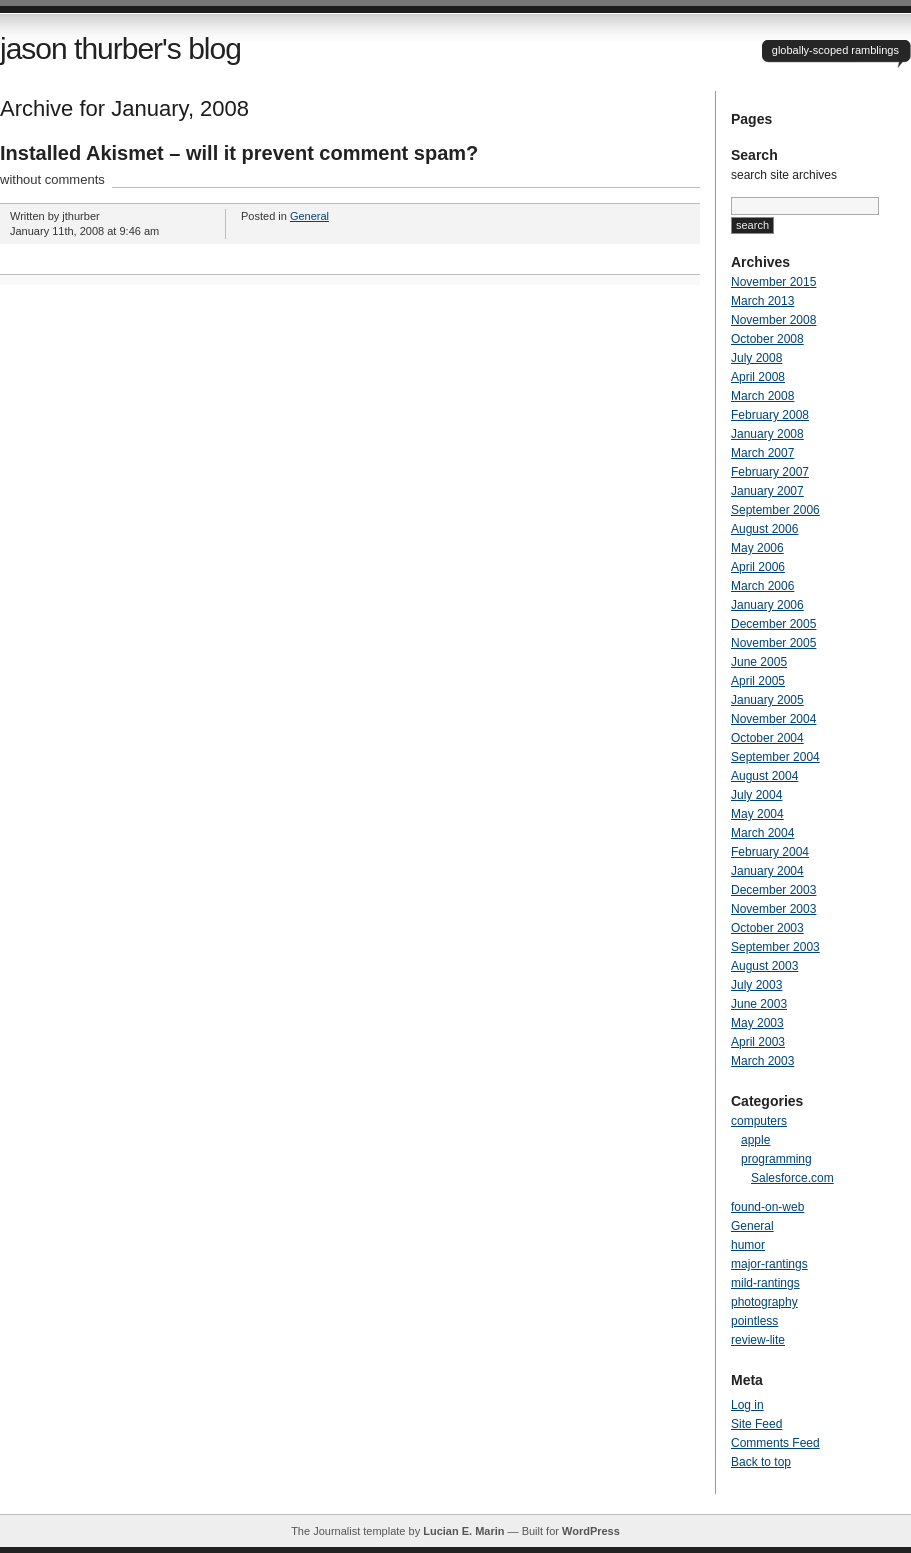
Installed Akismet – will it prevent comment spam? (239, 153)
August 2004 (764, 776)
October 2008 (767, 339)
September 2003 (775, 947)
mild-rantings (765, 1283)
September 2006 (775, 510)
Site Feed (756, 1424)
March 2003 (762, 1061)
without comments (52, 179)
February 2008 (770, 415)
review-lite (758, 1340)
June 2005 (759, 662)
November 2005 (773, 643)
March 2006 (762, 586)
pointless (754, 1321)
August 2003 (764, 966)
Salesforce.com (792, 1178)
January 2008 (767, 434)
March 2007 (762, 453)
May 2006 (757, 548)
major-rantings (769, 1264)
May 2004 (757, 814)
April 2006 (758, 567)
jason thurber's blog (120, 48)
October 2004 (767, 738)
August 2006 (764, 529)
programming (776, 1159)
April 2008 (758, 377)
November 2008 (773, 320)
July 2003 (756, 985)
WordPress (591, 1531)
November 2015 (773, 282)
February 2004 (770, 852)
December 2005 (773, 624)
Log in (747, 1405)
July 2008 (756, 358)
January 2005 (767, 700)
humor (748, 1245)
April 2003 (758, 1042)
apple (755, 1140)
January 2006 (767, 605)
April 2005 (758, 681)
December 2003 (773, 890)
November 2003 (773, 909)
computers (759, 1121)
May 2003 (757, 1023)
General (309, 216)
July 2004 (756, 795)
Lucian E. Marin (463, 1531)
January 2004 (767, 871)
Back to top (761, 1462)
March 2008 (762, 396)
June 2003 (759, 1004)
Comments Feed (775, 1443)
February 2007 (770, 472)
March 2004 (762, 833)
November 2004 (773, 719)
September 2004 (775, 757)
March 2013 (762, 301)
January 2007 (767, 491)
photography (764, 1302)
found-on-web (767, 1207)
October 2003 (767, 928)
